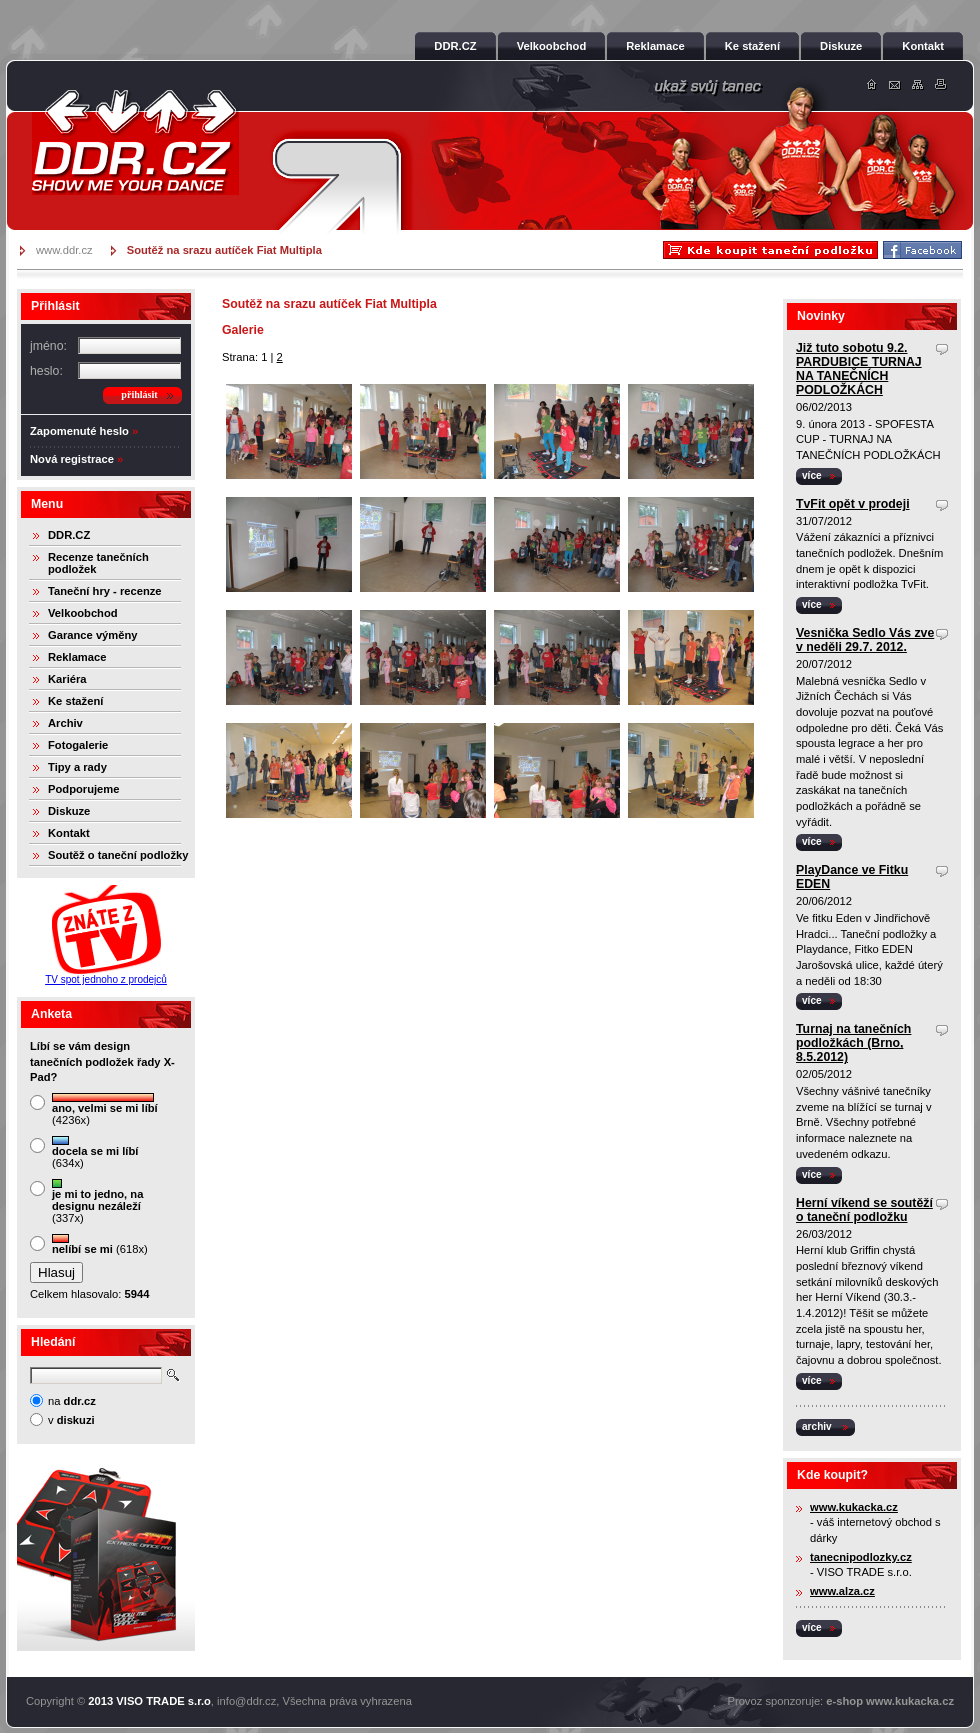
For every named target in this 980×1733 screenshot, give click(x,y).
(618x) (100, 1244)
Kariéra (67, 679)
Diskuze (69, 811)
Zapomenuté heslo (79, 431)
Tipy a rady (77, 767)
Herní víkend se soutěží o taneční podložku (864, 1210)
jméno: (48, 346)
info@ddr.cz (246, 1701)
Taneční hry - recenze (105, 591)
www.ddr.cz (64, 250)
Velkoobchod (83, 613)
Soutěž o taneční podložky (118, 855)
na (72, 1401)
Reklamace (77, 657)
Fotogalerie (78, 745)
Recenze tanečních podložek (98, 563)
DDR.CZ (69, 535)
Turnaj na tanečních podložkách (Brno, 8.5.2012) (853, 1043)
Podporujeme (83, 789)
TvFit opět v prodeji (853, 504)
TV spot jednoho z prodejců (106, 979)
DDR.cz (135, 142)
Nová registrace (72, 459)
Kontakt (69, 833)
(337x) (97, 1201)
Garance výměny (93, 635)
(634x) (95, 1152)
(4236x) (105, 1109)
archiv (817, 1426)
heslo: (46, 371)
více (812, 475)
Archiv (65, 723)
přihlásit (139, 394)
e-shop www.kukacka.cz (890, 1701)
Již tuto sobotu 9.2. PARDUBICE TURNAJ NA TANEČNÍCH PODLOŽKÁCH (859, 369)
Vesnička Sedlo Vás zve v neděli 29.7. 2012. (865, 640)
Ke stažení (75, 701)
